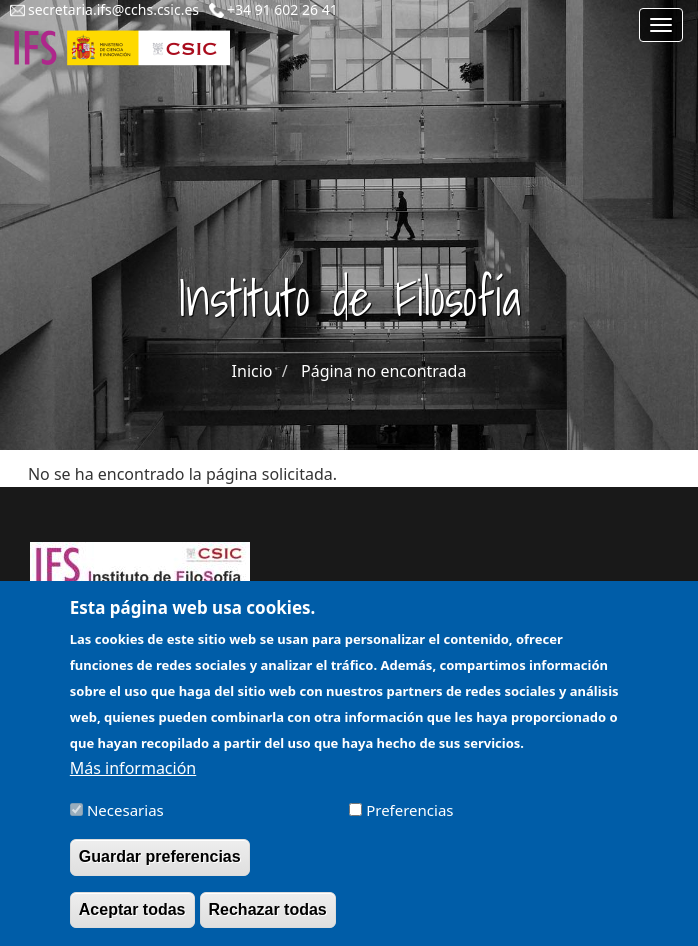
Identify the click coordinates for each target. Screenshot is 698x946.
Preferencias (409, 820)
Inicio (252, 371)
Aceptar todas (132, 918)
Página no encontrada (383, 371)
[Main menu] (661, 25)
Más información (133, 778)
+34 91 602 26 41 (282, 9)
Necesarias (125, 820)
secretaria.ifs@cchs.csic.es (113, 9)
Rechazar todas (268, 918)
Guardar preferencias (160, 866)
